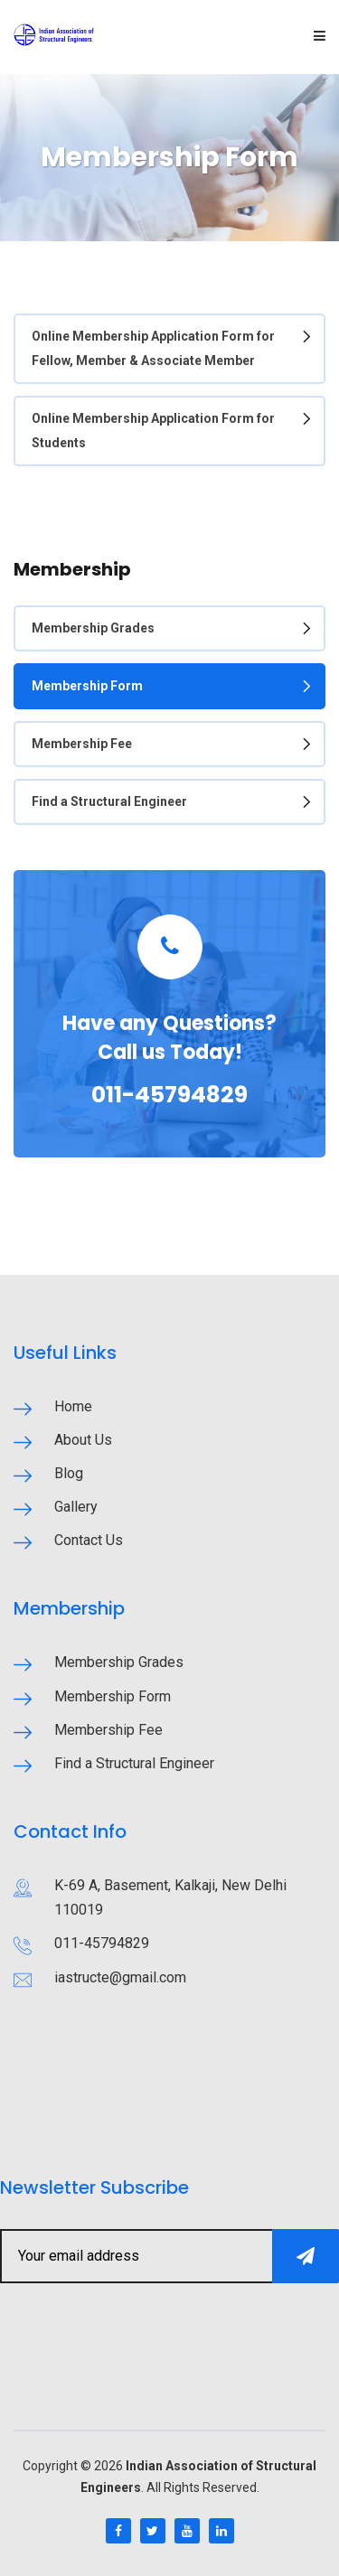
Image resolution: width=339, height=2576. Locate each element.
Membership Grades (93, 628)
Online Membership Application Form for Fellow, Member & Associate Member (153, 348)
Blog (68, 1473)
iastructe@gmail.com (120, 1977)
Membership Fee (82, 743)
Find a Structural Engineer (109, 801)
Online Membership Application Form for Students (153, 430)
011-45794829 (169, 1094)
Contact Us (88, 1540)
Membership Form (87, 686)
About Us (83, 1439)
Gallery (76, 1506)
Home (73, 1406)
